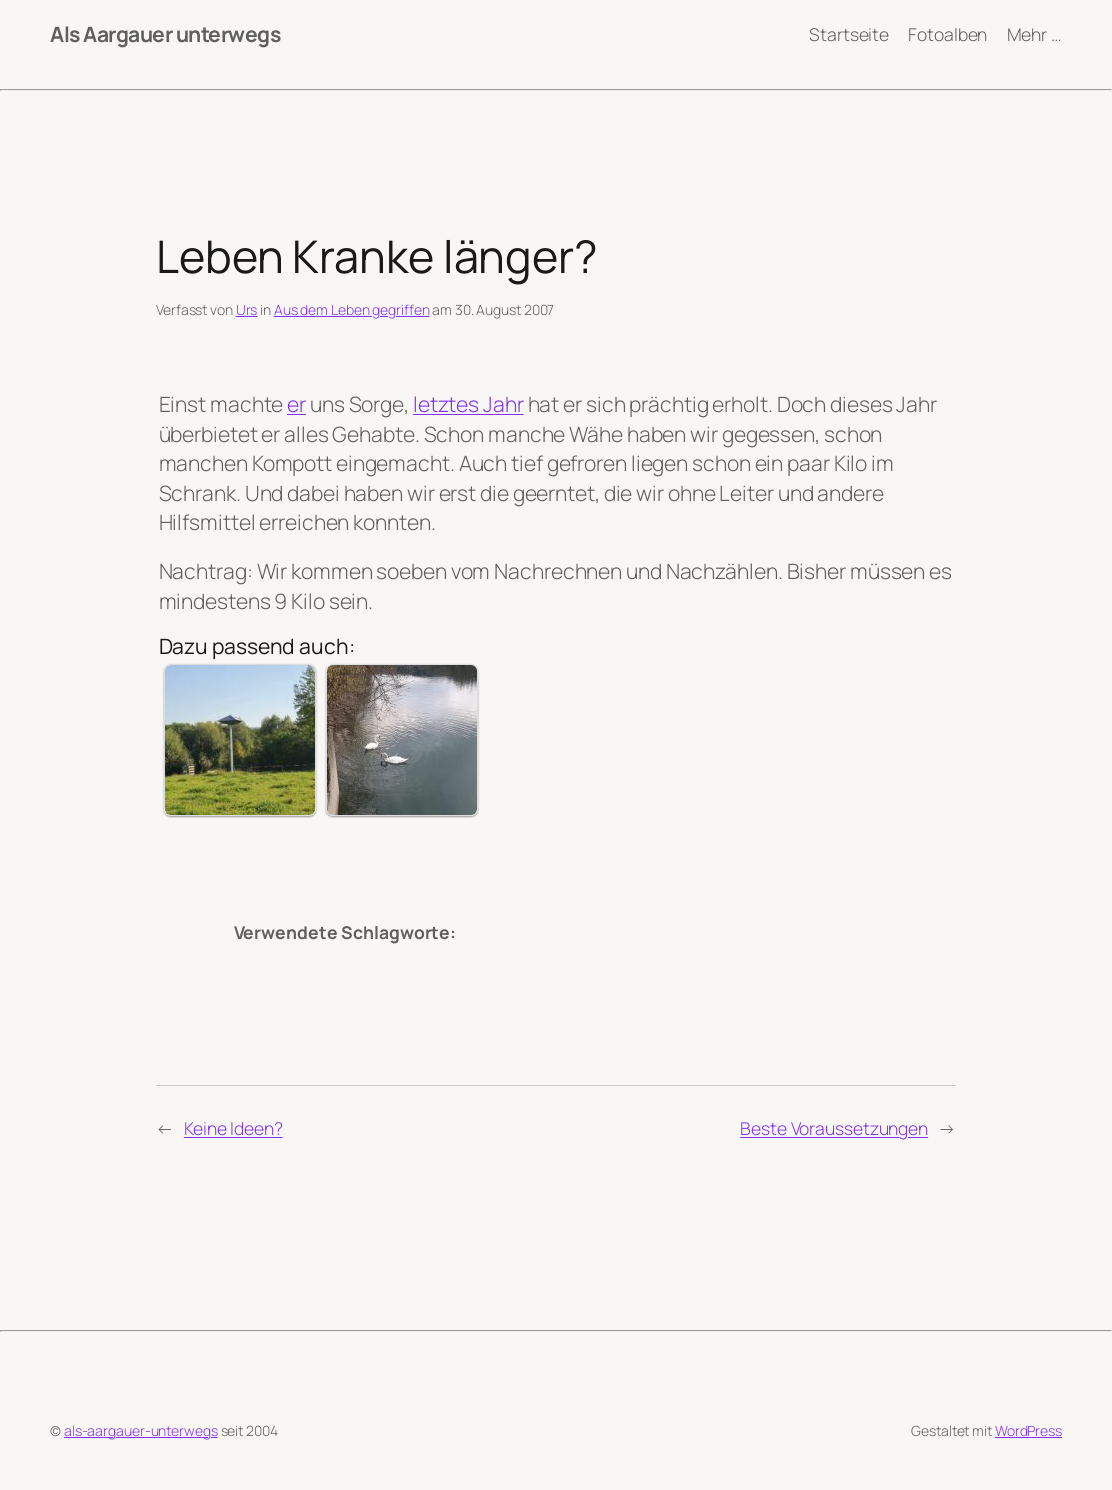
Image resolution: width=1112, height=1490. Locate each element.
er (296, 404)
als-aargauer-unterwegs (141, 1430)
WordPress (1028, 1430)
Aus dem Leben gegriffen (352, 309)
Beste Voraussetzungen (834, 1128)
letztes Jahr (468, 404)
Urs (247, 309)
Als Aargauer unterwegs (165, 34)
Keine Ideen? (233, 1128)
